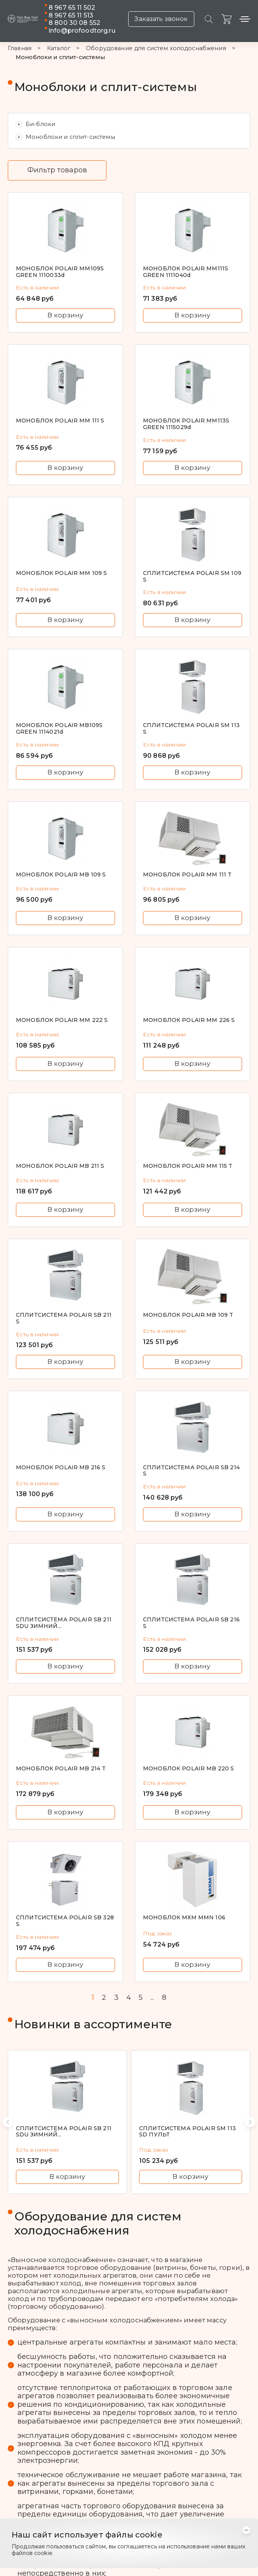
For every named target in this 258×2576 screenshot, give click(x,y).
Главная (19, 48)
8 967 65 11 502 (72, 7)
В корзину (65, 315)
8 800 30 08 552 (74, 22)
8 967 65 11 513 (71, 15)
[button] (8, 2122)
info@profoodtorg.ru (82, 30)
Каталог (58, 48)
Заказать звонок (161, 19)
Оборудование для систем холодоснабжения (156, 48)
